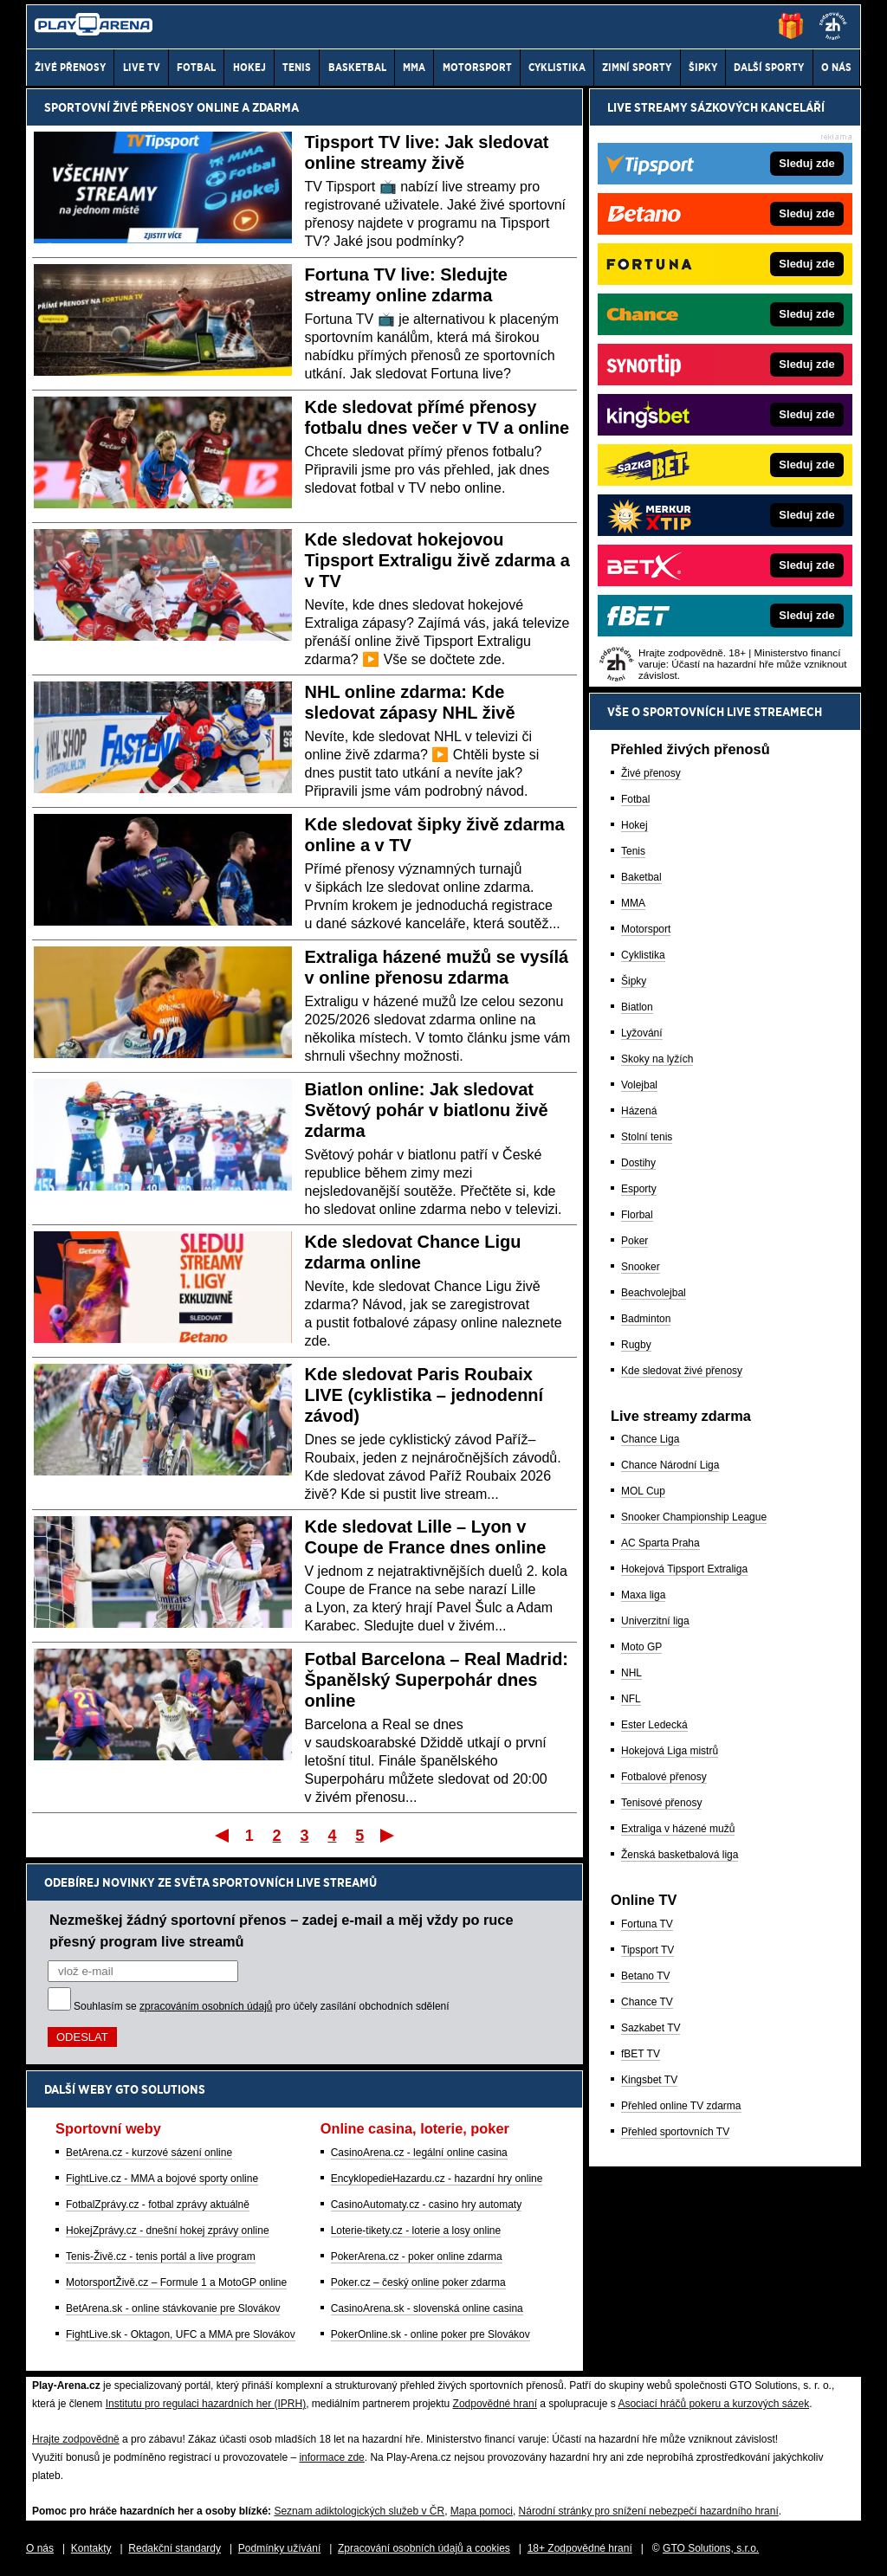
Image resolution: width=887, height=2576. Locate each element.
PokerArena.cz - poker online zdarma (416, 2256)
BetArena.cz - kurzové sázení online (149, 2153)
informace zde (331, 2457)
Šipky (633, 981)
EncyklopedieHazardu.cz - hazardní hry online (437, 2178)
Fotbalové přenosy (664, 1777)
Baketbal (641, 877)
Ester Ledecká (654, 1725)
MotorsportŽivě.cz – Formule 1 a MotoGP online (176, 2282)
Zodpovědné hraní (495, 2404)
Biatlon (637, 1007)
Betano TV (645, 1976)
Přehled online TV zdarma (681, 2106)
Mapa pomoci (481, 2511)
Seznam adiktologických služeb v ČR (359, 2511)
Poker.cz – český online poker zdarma (418, 2282)
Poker (634, 1241)
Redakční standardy (174, 2548)
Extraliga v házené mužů (678, 1829)
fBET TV (640, 2054)
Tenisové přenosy (661, 1803)
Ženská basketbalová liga (679, 1855)
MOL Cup (643, 1491)
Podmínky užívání (279, 2548)
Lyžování (642, 1033)
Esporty (639, 1189)
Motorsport (645, 929)
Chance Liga (650, 1439)
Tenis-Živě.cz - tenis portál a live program (161, 2256)
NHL (631, 1673)
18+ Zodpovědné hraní (580, 2548)
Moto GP (641, 1647)
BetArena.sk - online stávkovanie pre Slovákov (173, 2308)
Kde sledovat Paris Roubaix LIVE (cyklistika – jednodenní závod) (424, 1395)
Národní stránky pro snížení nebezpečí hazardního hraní (649, 2511)
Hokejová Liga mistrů (669, 1751)
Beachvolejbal (653, 1293)
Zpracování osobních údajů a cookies (424, 2548)
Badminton (645, 1319)
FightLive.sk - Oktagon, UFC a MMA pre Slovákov (180, 2334)
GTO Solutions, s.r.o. (711, 2548)
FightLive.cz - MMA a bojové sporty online (162, 2178)
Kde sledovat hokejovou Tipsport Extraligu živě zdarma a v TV (437, 560)
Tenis (633, 851)
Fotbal (635, 799)
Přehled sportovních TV (675, 2132)
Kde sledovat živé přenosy (681, 1371)
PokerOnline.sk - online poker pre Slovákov (430, 2334)
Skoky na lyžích (657, 1059)
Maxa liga (643, 1595)
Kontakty (91, 2548)
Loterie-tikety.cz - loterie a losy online (416, 2230)
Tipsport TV (647, 1950)
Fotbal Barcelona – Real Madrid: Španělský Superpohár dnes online (437, 1680)
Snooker (640, 1267)
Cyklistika (643, 955)
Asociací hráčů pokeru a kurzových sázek (713, 2404)
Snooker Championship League (694, 1517)
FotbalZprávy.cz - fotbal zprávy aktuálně (157, 2204)
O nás (40, 2548)
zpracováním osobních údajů (205, 2006)
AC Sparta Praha (660, 1543)
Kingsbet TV (649, 2080)
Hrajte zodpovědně (76, 2439)
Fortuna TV (647, 1924)
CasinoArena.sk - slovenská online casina (427, 2308)
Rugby (636, 1345)
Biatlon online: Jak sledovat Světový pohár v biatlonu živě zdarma (426, 1110)
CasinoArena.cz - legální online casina (419, 2153)
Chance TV (647, 2002)
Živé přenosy (651, 773)
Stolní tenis (646, 1137)
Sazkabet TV (650, 2028)
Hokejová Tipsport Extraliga (684, 1569)
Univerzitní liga (655, 1621)
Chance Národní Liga (670, 1465)
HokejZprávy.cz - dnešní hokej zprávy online (167, 2230)
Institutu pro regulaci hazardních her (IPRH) (206, 2404)
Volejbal (639, 1085)
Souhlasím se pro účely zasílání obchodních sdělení (262, 2006)
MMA (633, 903)
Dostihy (638, 1163)
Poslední (388, 1834)
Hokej (634, 825)
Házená (639, 1111)
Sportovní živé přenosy (119, 107)
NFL (631, 1699)
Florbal (637, 1215)
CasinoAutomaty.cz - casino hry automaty (426, 2204)
